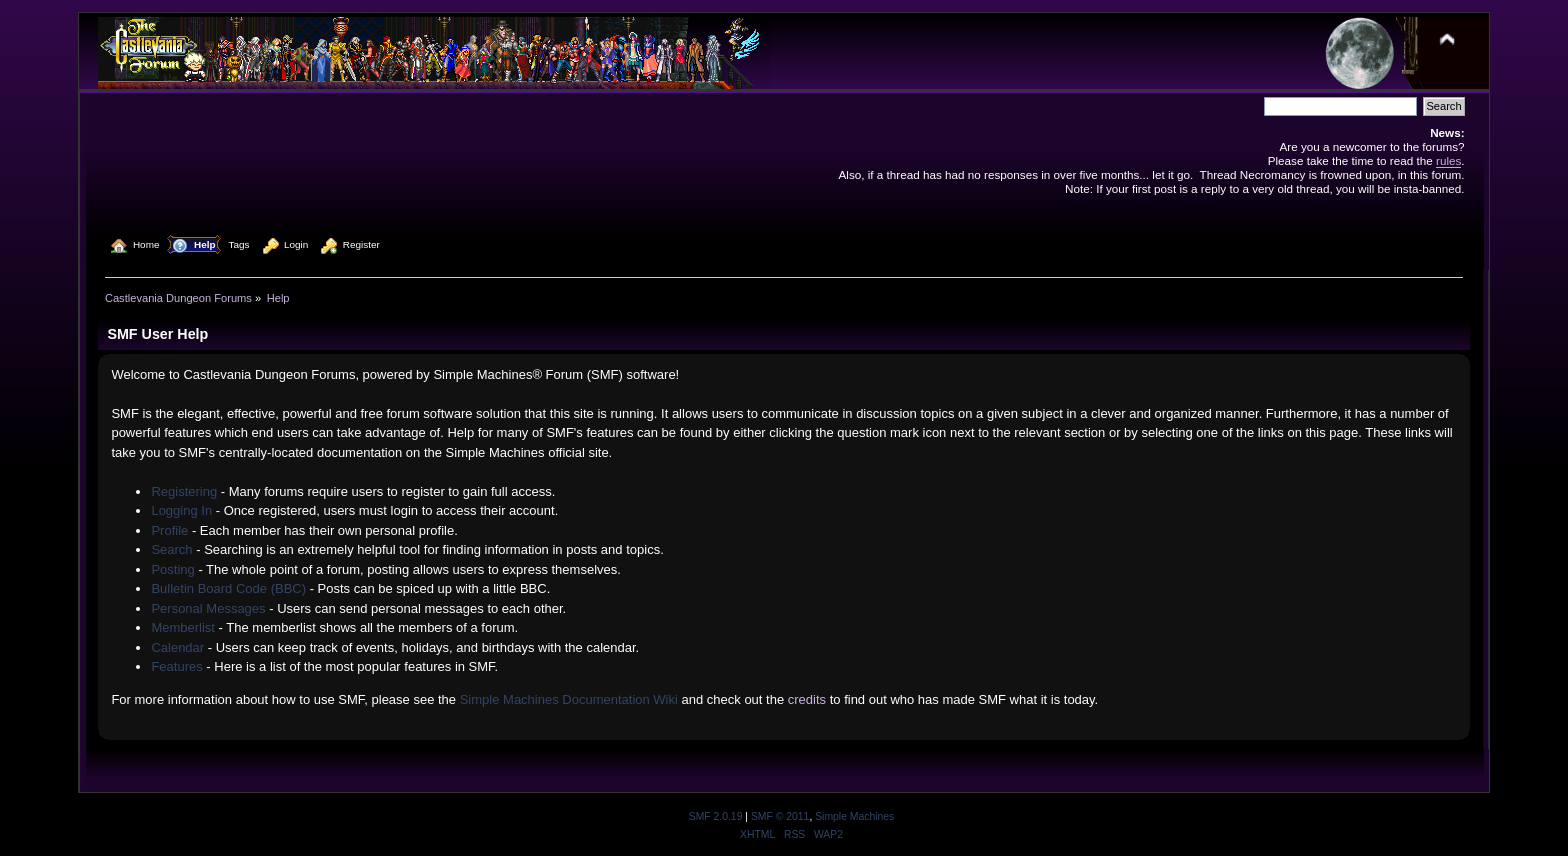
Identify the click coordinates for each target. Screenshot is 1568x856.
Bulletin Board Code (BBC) (228, 588)
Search (171, 549)
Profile (169, 530)
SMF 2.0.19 (716, 816)
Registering (184, 491)
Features (176, 666)
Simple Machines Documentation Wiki (569, 699)
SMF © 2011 (780, 816)
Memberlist (183, 627)
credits (807, 699)
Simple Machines (854, 816)
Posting (172, 569)
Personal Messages (208, 608)
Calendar (177, 647)
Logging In (181, 510)
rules (1448, 160)
